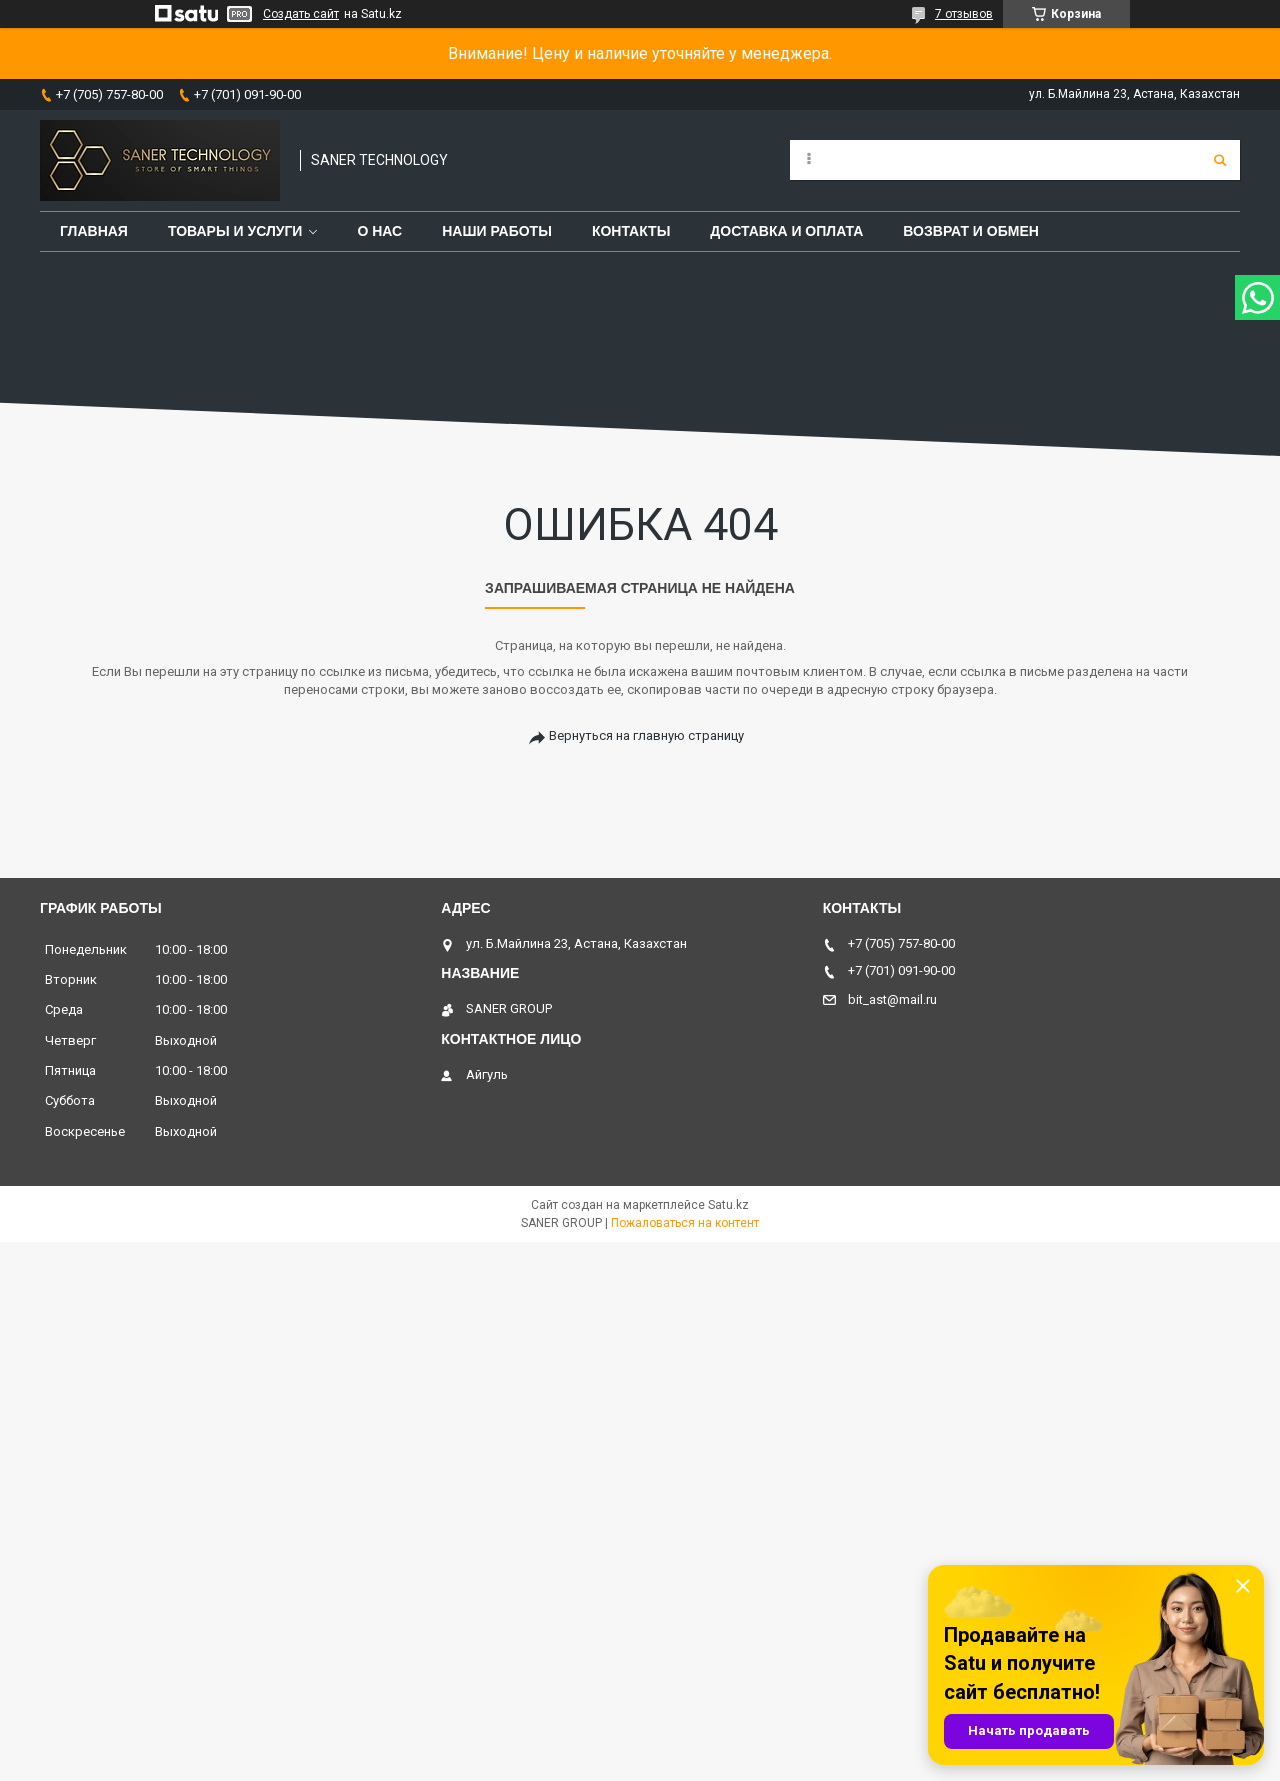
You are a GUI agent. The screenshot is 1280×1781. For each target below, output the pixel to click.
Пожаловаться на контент (685, 1223)
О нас (379, 231)
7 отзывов (964, 14)
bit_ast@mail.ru (892, 999)
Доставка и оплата (786, 231)
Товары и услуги (235, 231)
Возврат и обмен (971, 231)
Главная (94, 231)
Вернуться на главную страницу (646, 735)
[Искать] (1220, 160)
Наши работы (497, 231)
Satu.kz (728, 1205)
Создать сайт (301, 14)
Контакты (631, 231)
